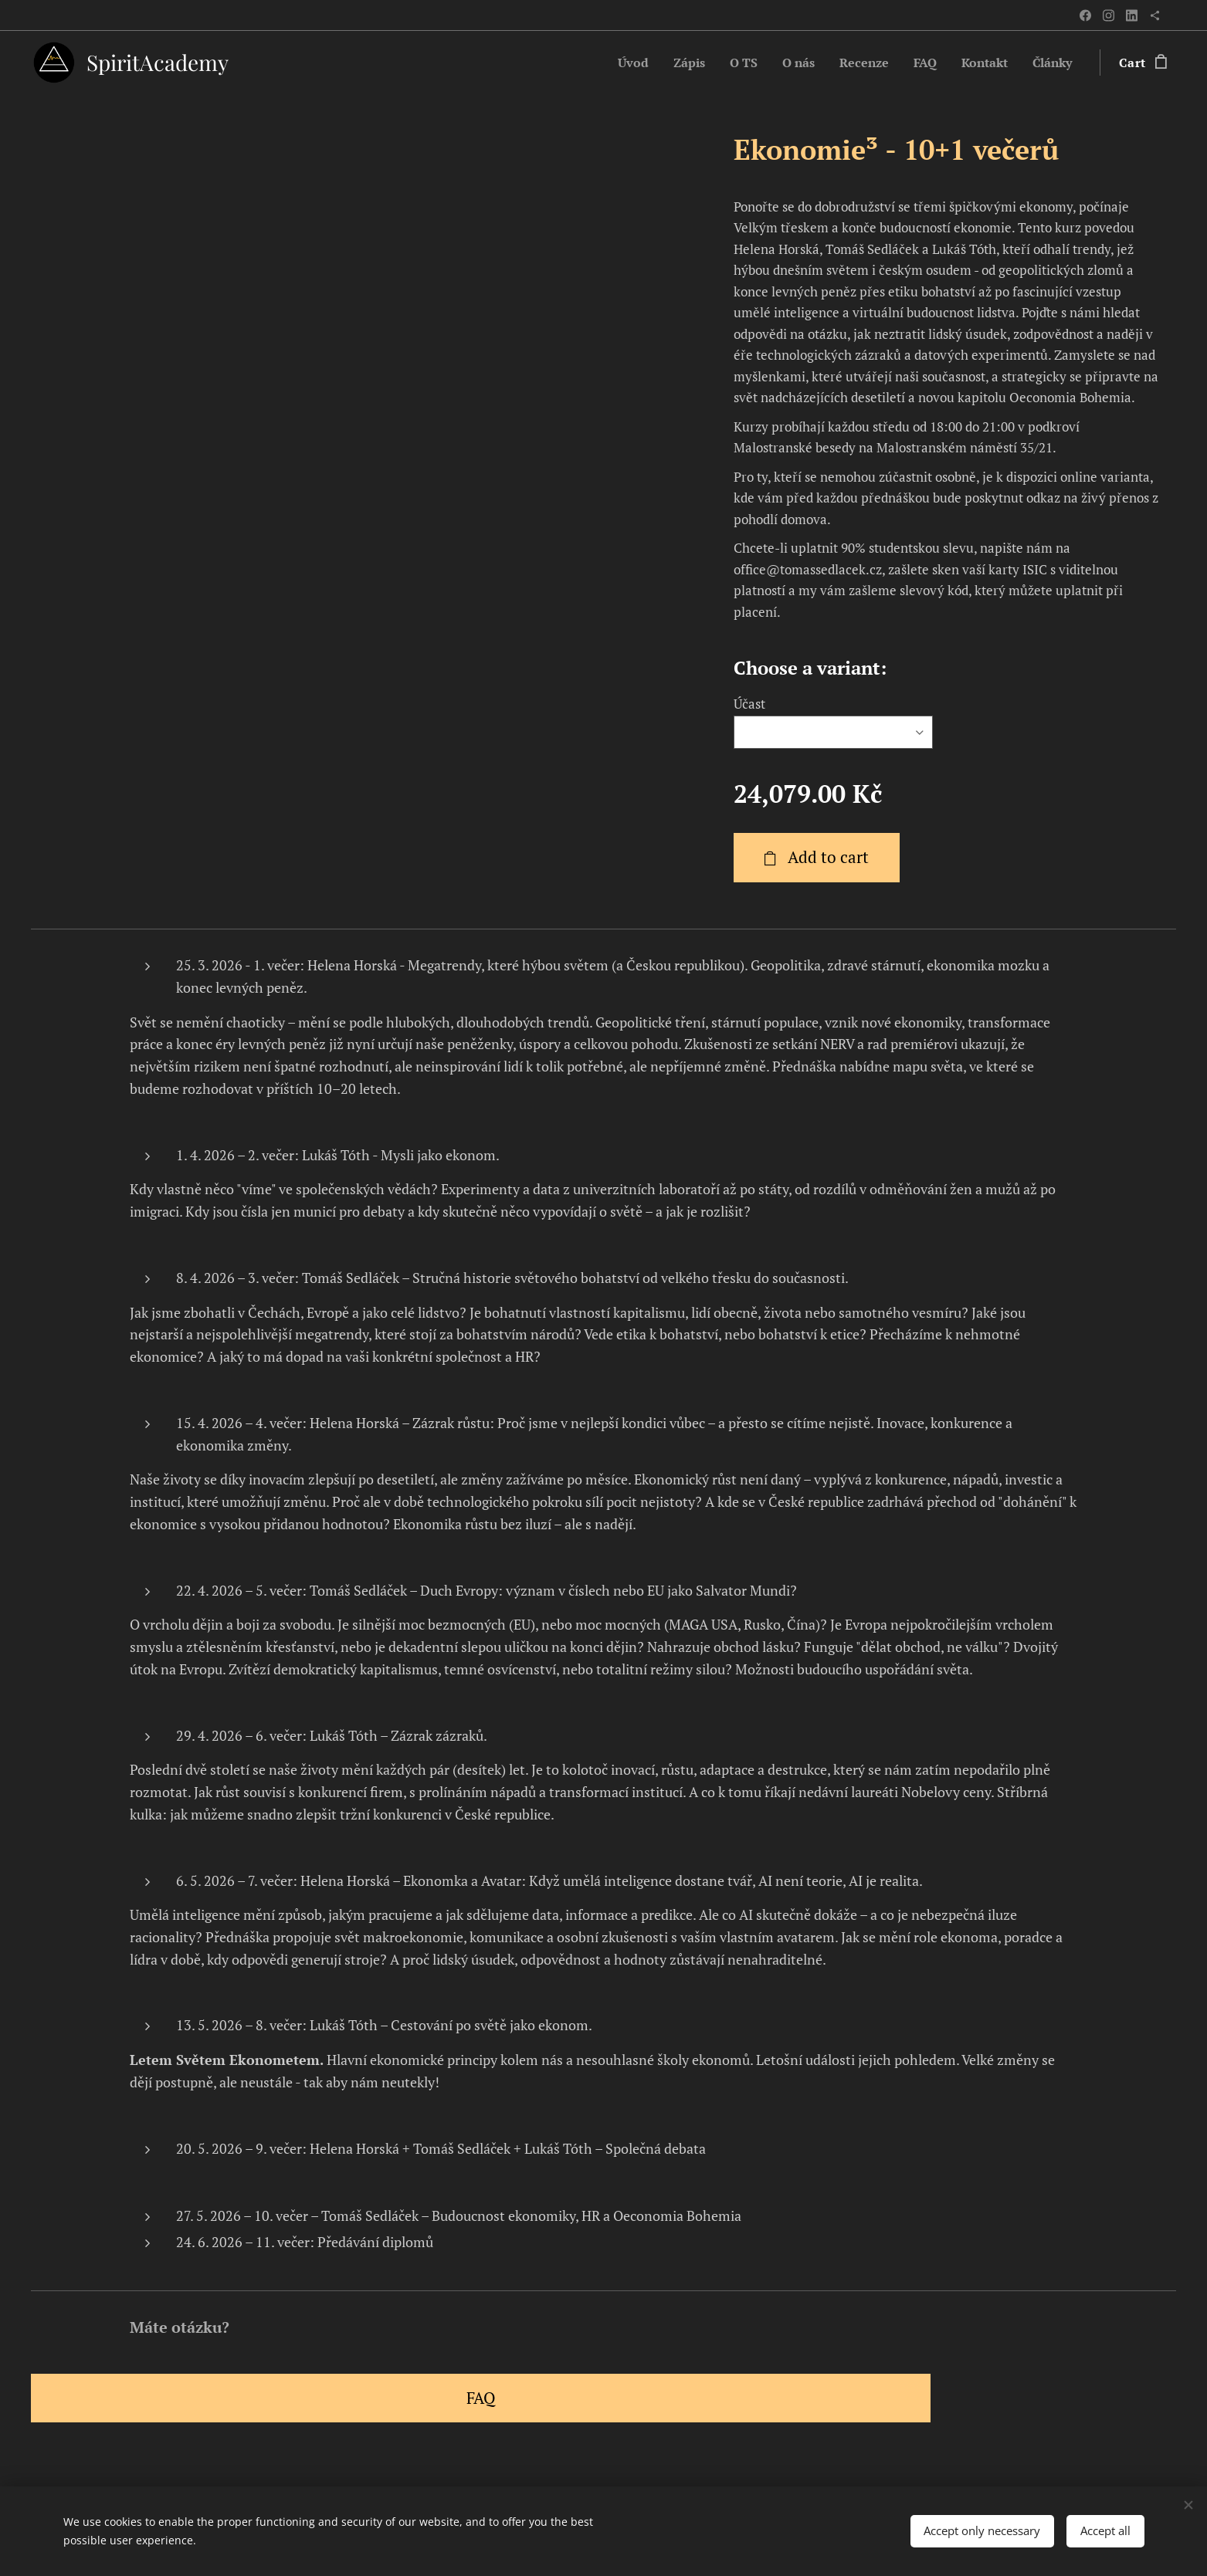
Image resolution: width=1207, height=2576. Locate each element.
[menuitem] (613, 62)
